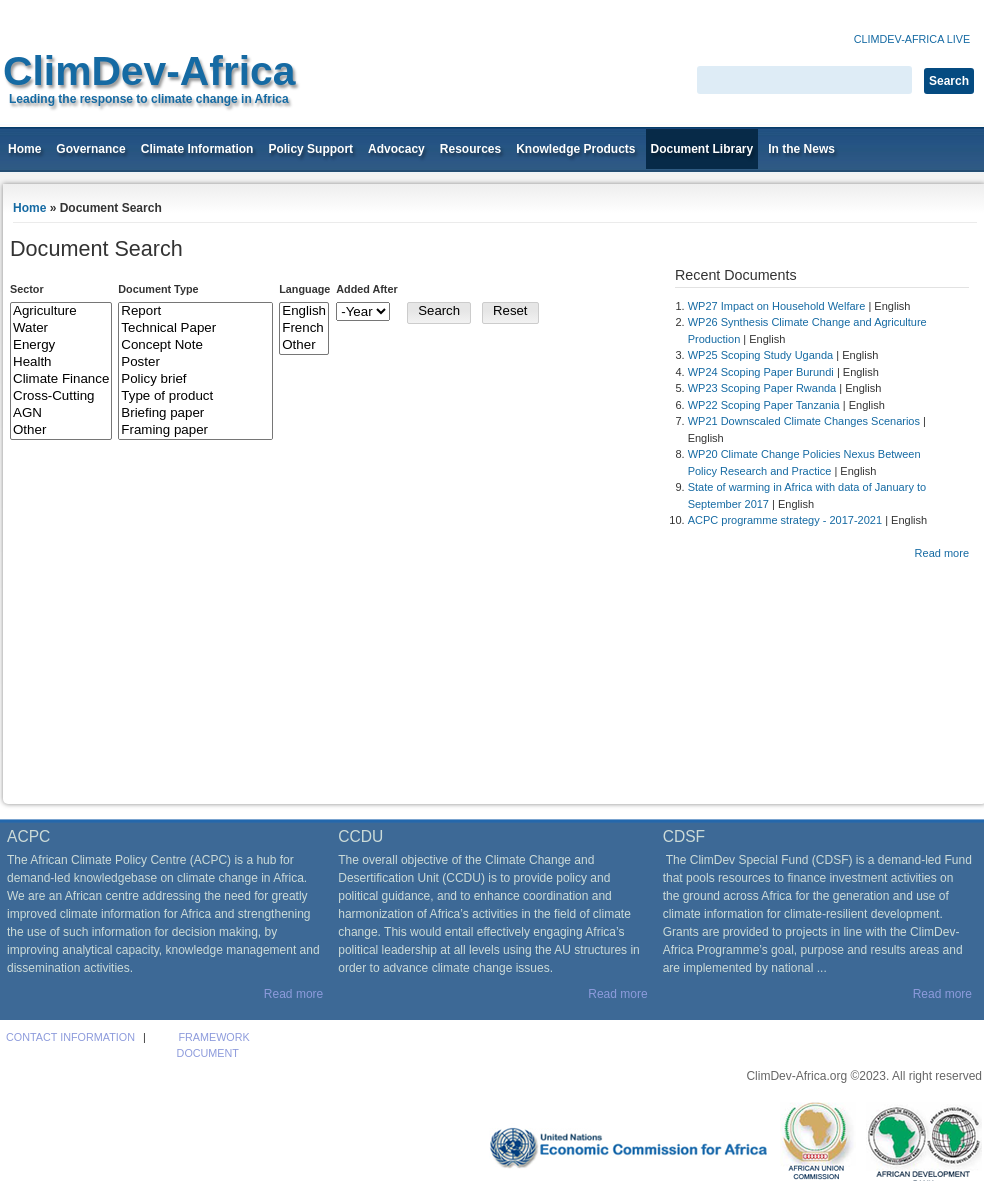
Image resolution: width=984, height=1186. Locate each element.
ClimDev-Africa (149, 71)
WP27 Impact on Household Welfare (777, 306)
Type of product (195, 396)
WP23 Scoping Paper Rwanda (762, 388)
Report (195, 311)
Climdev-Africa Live (912, 39)
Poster (195, 362)
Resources (470, 149)
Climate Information (197, 149)
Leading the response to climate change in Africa (149, 99)
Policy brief (195, 379)
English (304, 311)
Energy (61, 345)
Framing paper (195, 430)
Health (61, 362)
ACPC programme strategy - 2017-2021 (785, 520)
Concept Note (195, 345)
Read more (942, 553)
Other (61, 430)
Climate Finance (61, 379)
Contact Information (70, 1037)
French (304, 328)
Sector (27, 289)
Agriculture (61, 311)
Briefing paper (195, 413)
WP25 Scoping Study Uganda (761, 355)
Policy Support (310, 149)
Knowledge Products (575, 149)
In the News (801, 149)
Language (304, 289)
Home (24, 149)
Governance (90, 149)
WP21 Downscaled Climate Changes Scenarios (804, 421)
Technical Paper (195, 328)
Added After (366, 289)
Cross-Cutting (61, 396)
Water (61, 328)
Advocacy (396, 149)
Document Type (158, 289)
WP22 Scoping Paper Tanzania (764, 405)
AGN (61, 413)
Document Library (702, 149)
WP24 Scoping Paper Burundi (761, 372)
